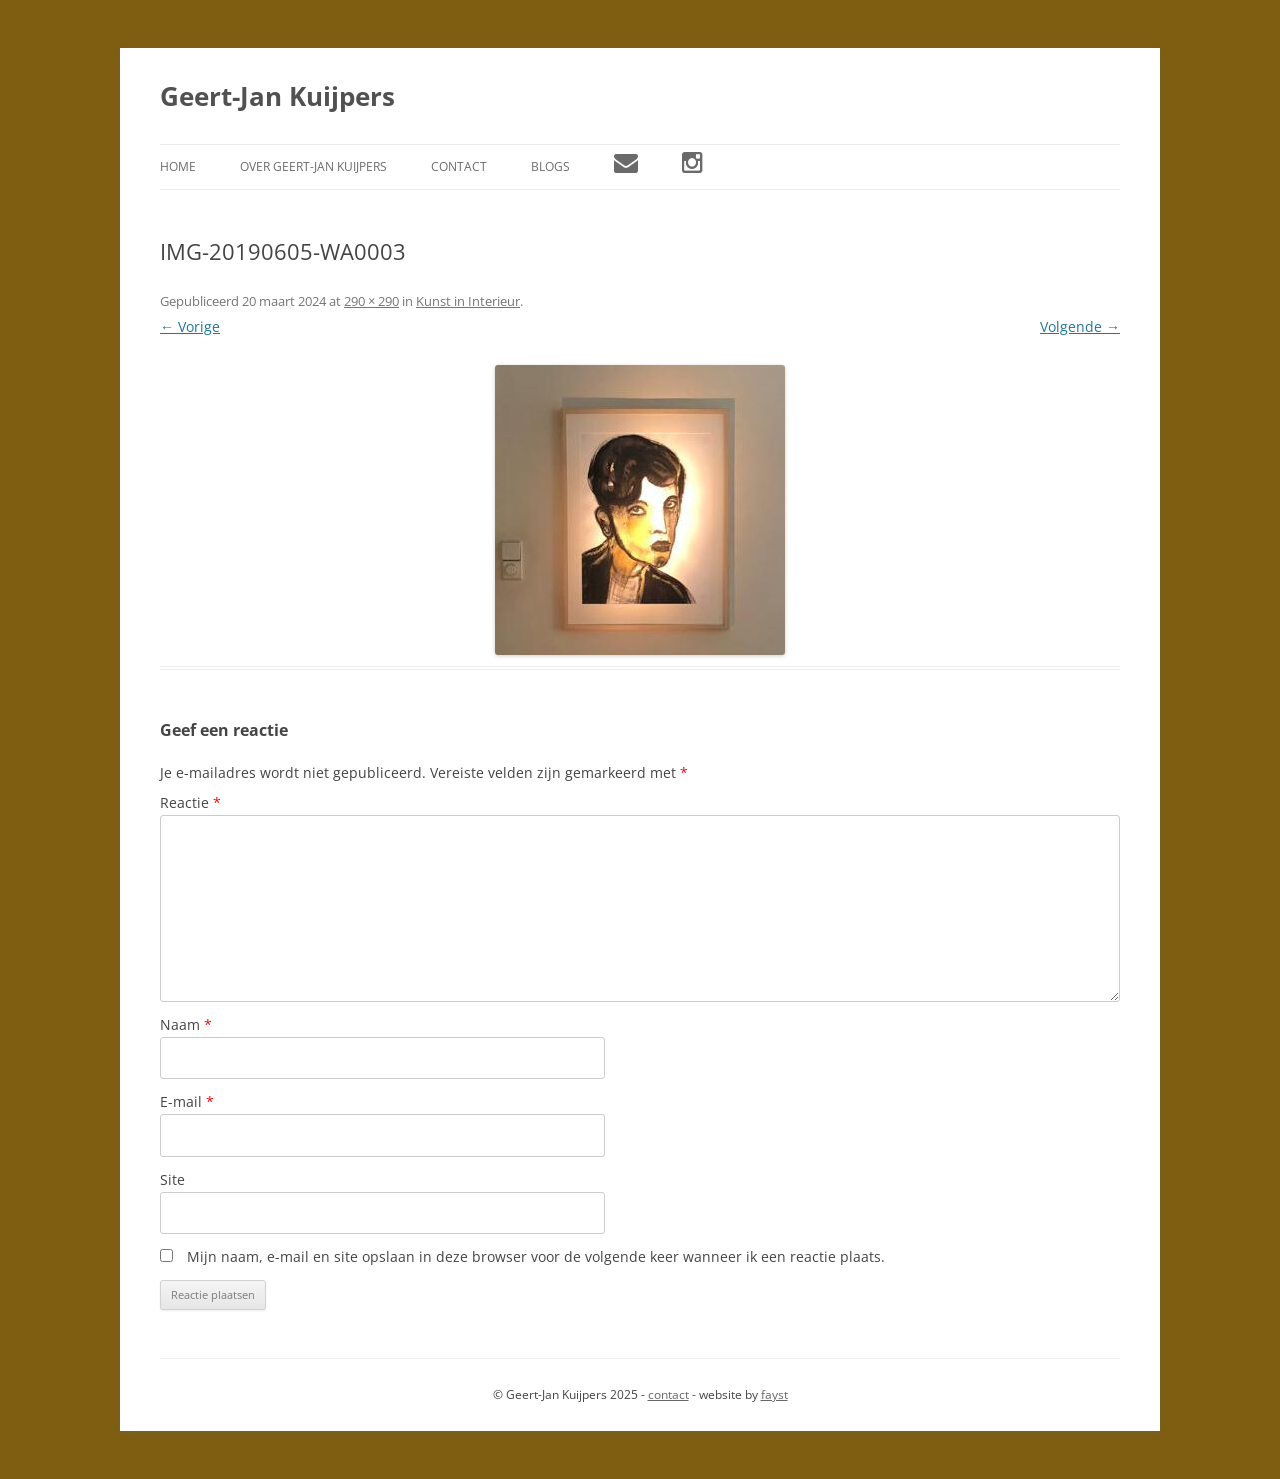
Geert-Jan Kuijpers (277, 96)
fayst (774, 1394)
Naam (186, 1024)
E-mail (187, 1101)
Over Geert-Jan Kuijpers (313, 166)
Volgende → (1080, 326)
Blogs (550, 166)
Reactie (190, 802)
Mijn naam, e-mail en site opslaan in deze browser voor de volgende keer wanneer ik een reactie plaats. (536, 1256)
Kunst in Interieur (468, 301)
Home (178, 166)
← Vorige (190, 326)
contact (668, 1394)
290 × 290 (371, 301)
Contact (459, 166)
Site (172, 1179)
